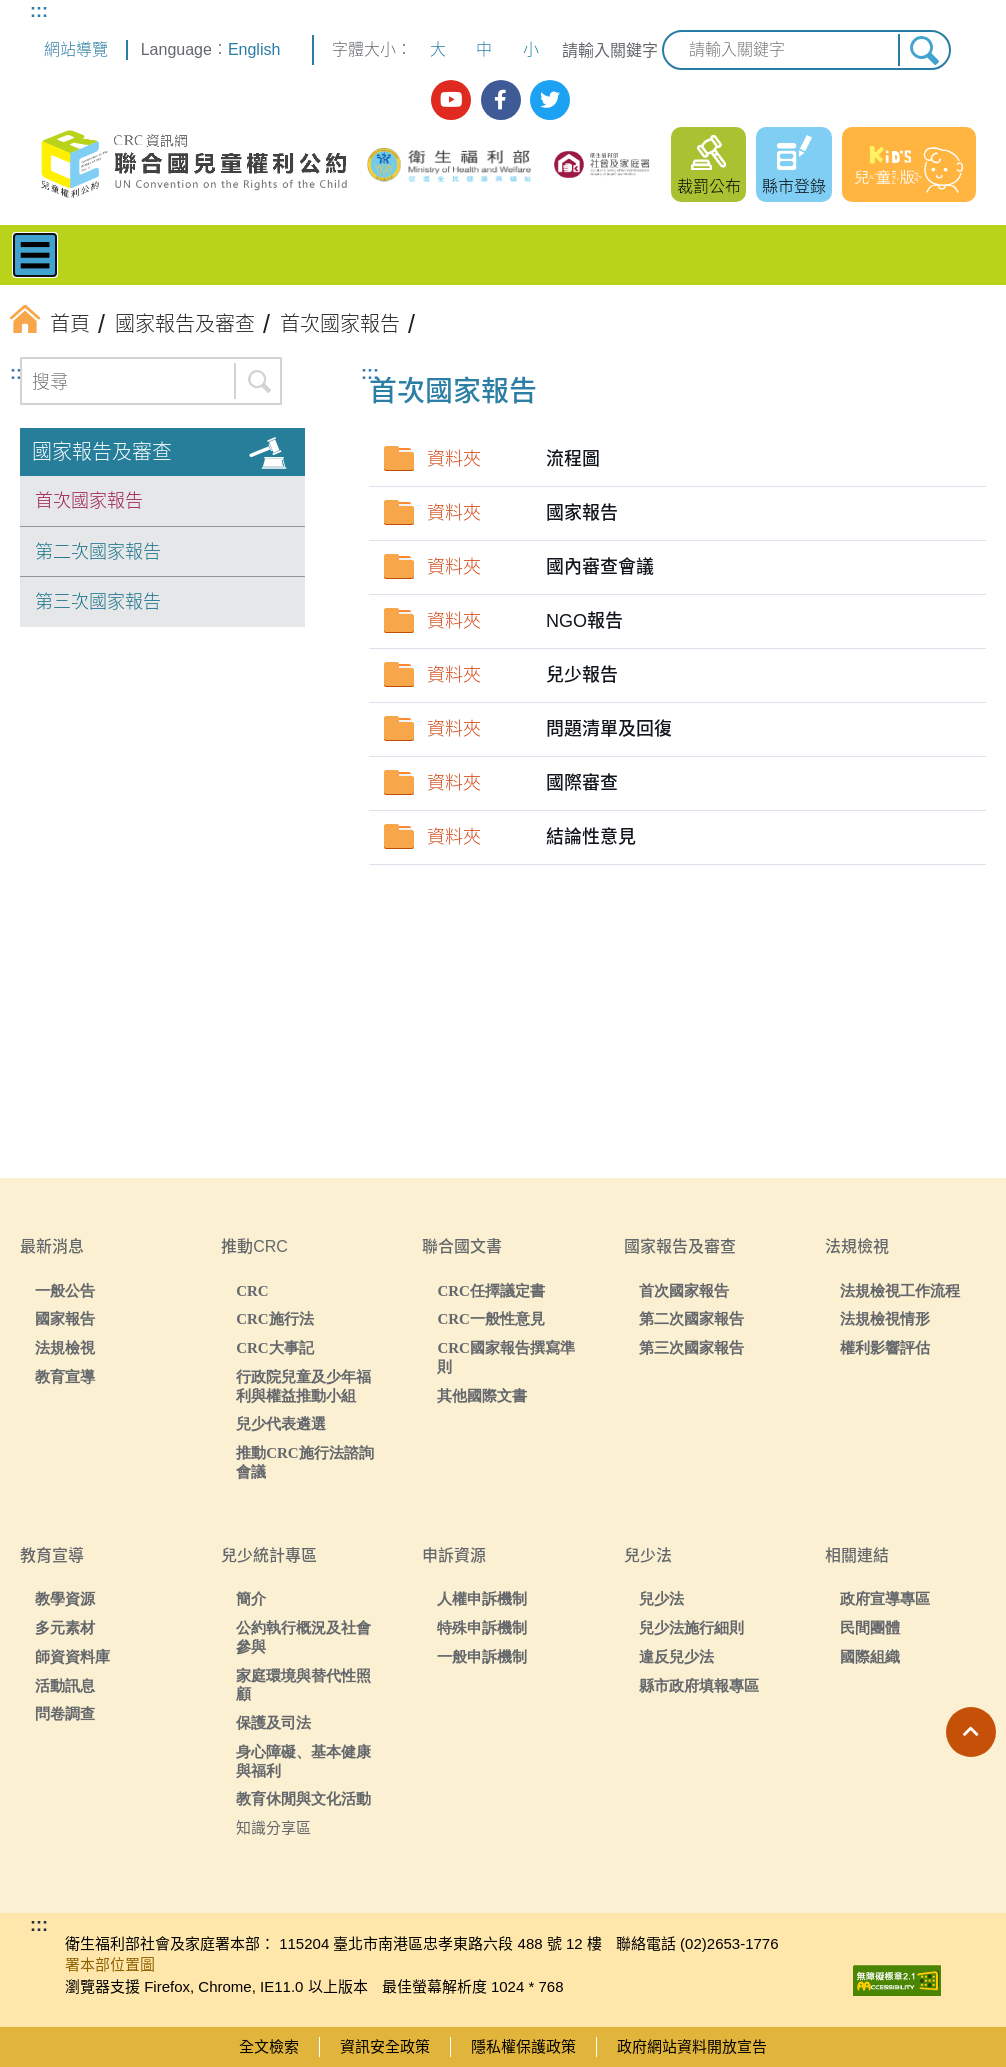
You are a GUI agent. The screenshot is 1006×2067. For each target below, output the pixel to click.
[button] (971, 1732)
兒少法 (661, 1598)
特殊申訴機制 (482, 1627)
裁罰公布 (709, 186)
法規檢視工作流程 (900, 1290)
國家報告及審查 (102, 452)
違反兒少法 (676, 1656)
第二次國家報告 (98, 552)
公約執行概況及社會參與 (303, 1637)
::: (39, 11)
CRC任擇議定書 (491, 1290)
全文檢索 (269, 2046)
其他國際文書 (482, 1395)
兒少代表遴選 (281, 1423)
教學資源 (65, 1598)
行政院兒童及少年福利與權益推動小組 (303, 1386)
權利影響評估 (885, 1347)
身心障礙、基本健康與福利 (303, 1761)
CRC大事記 (275, 1347)
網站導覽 (76, 49)
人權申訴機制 (482, 1598)
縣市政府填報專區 (699, 1685)
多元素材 (65, 1627)
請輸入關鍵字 (610, 50)
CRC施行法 (275, 1318)
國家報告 (65, 1318)
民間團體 (870, 1627)
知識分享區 (273, 1827)
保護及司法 (273, 1722)
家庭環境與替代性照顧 (303, 1685)
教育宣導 (65, 1376)
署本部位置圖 (110, 1964)
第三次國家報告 (98, 602)
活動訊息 (65, 1685)
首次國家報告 (89, 501)
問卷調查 (65, 1713)
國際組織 (870, 1656)
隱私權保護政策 (523, 2046)
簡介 (251, 1598)
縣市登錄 (794, 186)
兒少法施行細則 (691, 1627)
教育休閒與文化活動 (303, 1798)
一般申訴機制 (482, 1656)
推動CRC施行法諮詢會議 (305, 1462)
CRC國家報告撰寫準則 (506, 1357)
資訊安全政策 (385, 2046)
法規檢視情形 (885, 1318)
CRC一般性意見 (491, 1318)
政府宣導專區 (885, 1598)
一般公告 (65, 1290)
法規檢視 (65, 1347)
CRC (252, 1290)
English (254, 49)
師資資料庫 (72, 1656)
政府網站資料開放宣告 (692, 2046)
